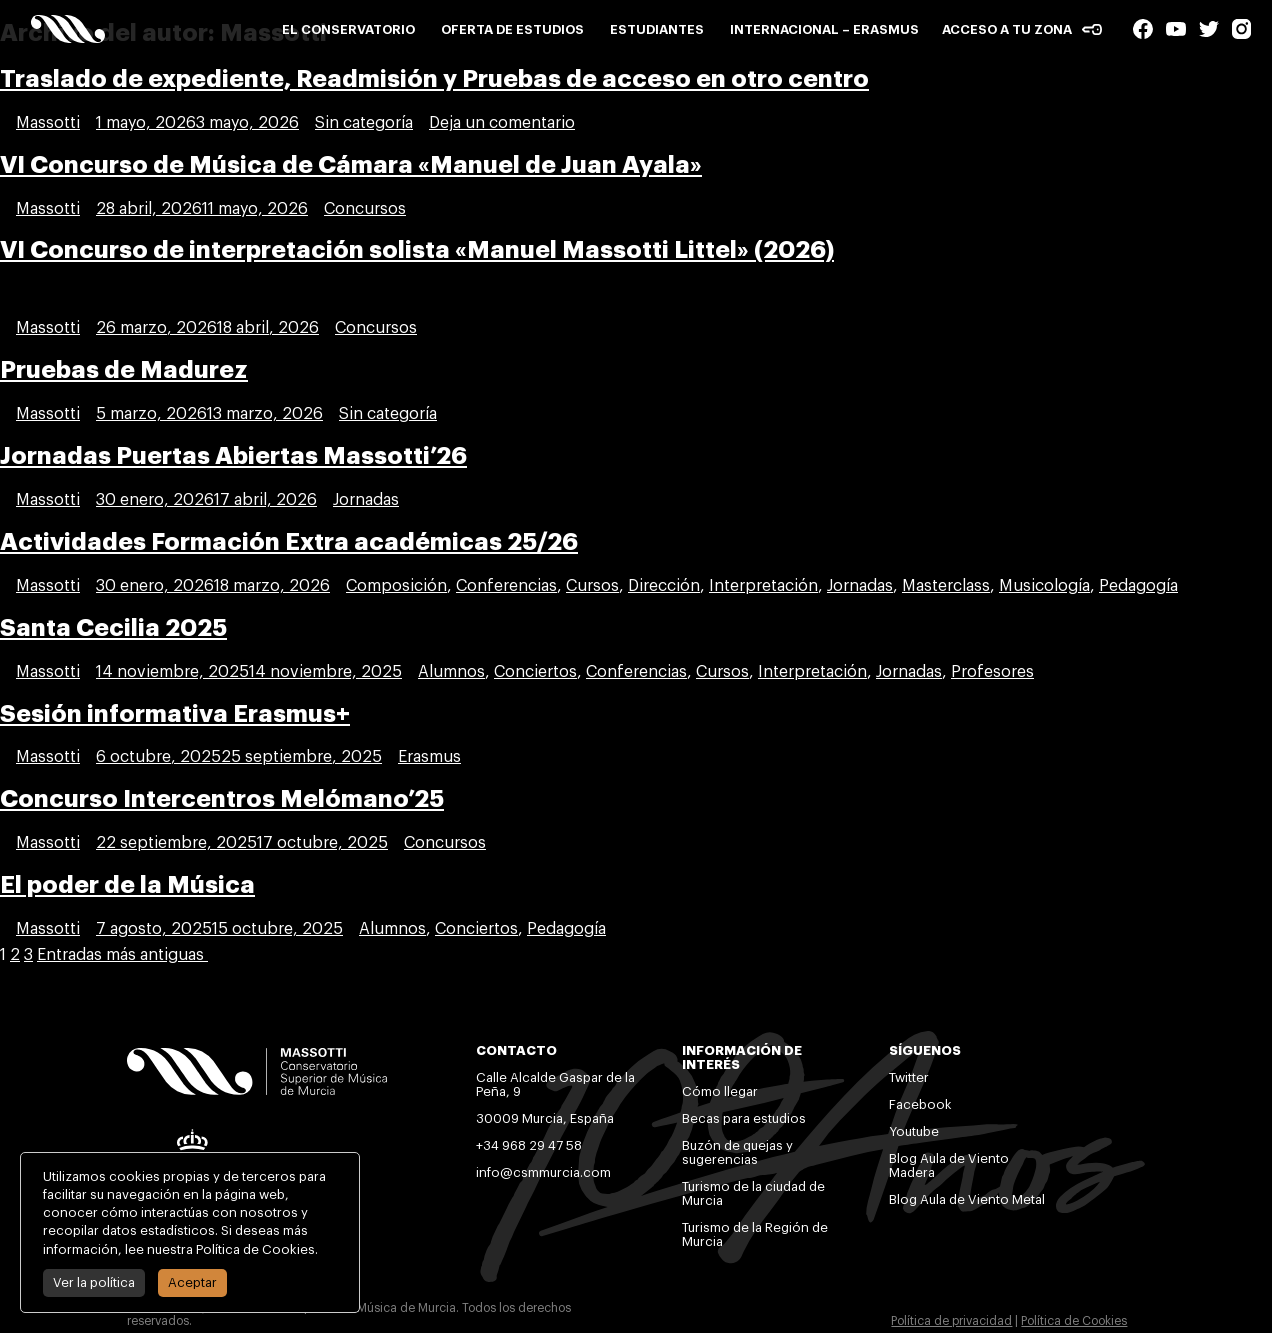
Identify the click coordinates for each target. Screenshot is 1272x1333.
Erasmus (429, 757)
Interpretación (763, 586)
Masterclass (946, 586)
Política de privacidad (951, 1321)
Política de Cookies (1074, 1321)
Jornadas (366, 500)
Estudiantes (657, 29)
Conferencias (506, 586)
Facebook (920, 1104)
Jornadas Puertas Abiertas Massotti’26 (233, 456)
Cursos (592, 586)
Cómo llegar (720, 1091)
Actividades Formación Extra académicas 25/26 (289, 542)
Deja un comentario (502, 123)
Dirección (664, 586)
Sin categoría (364, 123)
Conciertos (535, 672)
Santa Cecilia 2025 (113, 628)
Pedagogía (1138, 586)
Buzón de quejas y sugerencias (737, 1152)
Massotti (48, 123)
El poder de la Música (127, 885)
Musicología (1044, 586)
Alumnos (451, 672)
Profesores (992, 672)
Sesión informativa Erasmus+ (175, 714)
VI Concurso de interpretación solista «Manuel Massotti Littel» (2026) (417, 250)
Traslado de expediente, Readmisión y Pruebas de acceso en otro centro (434, 79)
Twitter (909, 1077)
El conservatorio (348, 29)
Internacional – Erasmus (824, 29)
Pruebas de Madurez (124, 370)
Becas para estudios (744, 1118)
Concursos (365, 209)
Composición (396, 586)
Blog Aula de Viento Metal (967, 1199)
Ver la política (90, 1282)
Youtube (916, 1131)
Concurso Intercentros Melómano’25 (222, 799)
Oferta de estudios (512, 29)
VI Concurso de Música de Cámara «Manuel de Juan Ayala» (351, 165)
